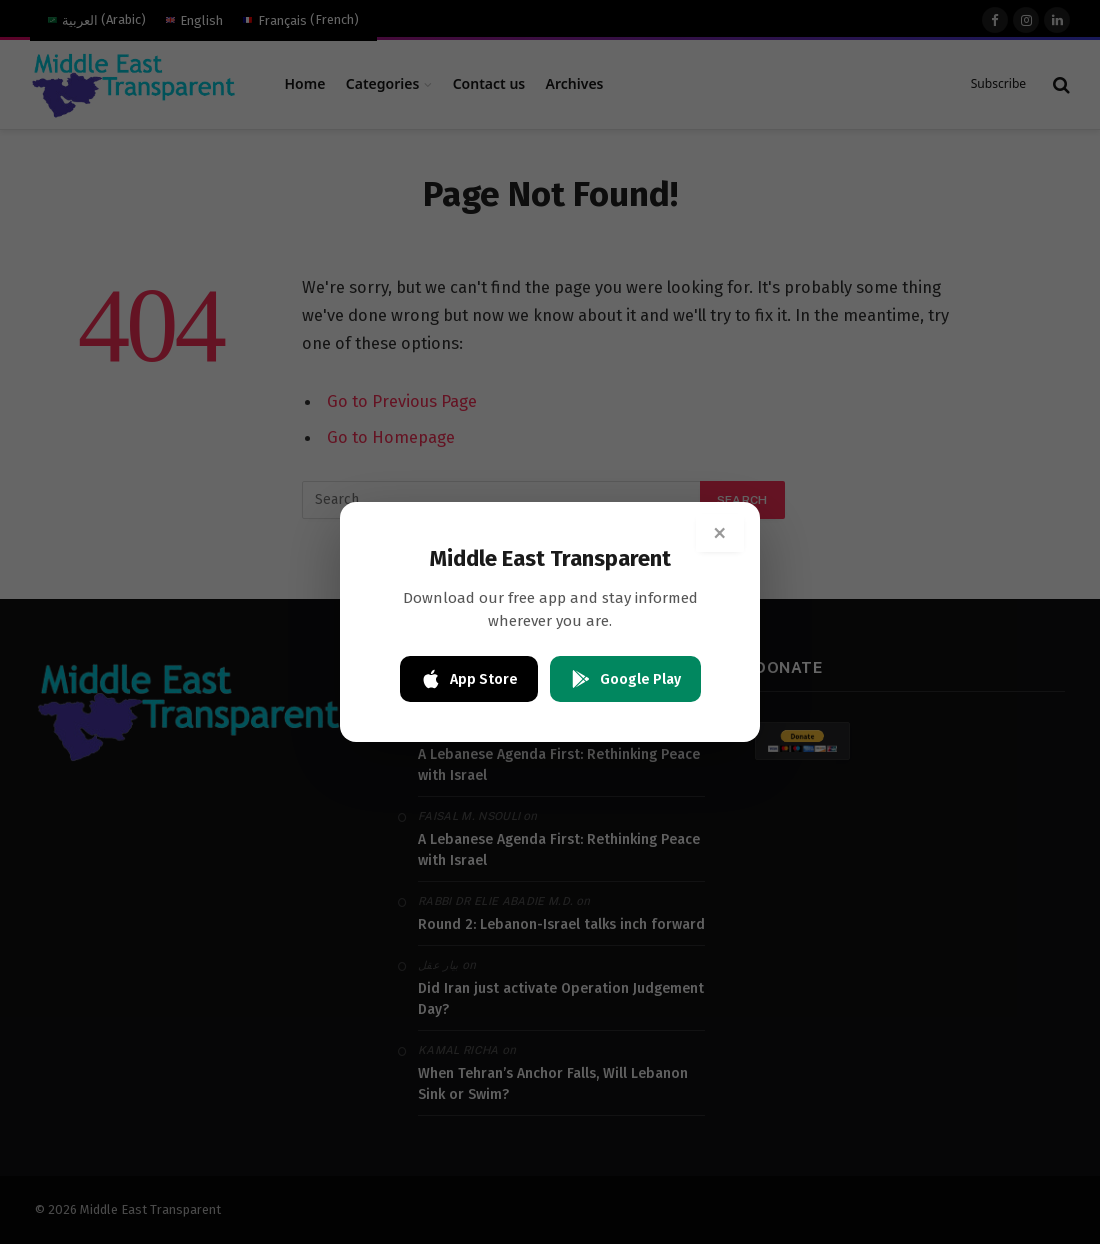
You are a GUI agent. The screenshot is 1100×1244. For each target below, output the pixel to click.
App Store (469, 679)
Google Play (625, 679)
